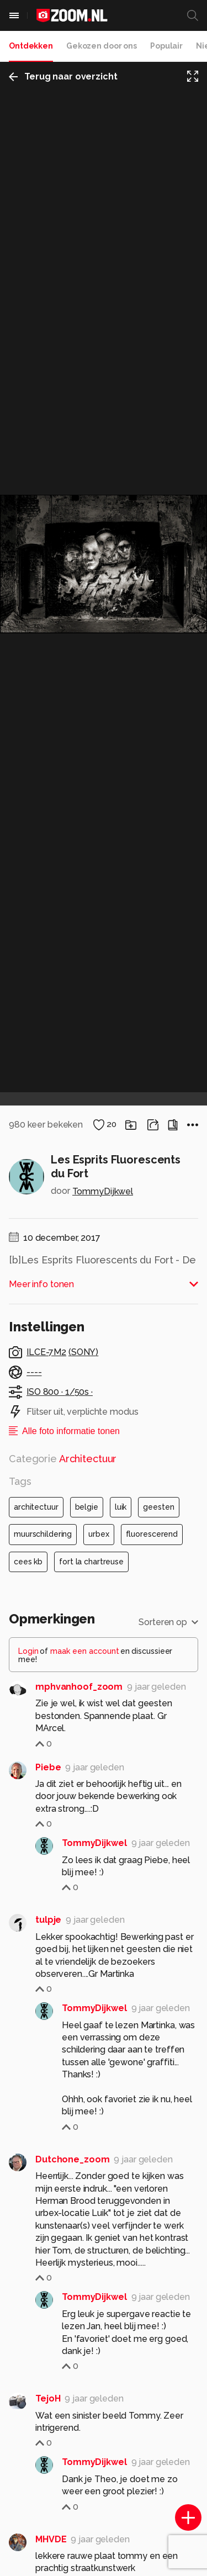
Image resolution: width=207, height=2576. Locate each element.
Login (28, 1651)
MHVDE (50, 2539)
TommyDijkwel (103, 1191)
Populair (166, 45)
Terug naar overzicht (63, 76)
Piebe (48, 1767)
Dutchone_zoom (72, 2159)
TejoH (47, 2398)
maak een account (84, 1651)
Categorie (62, 1458)
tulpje (48, 1919)
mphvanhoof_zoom (79, 1686)
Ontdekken (31, 45)
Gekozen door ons (101, 45)
